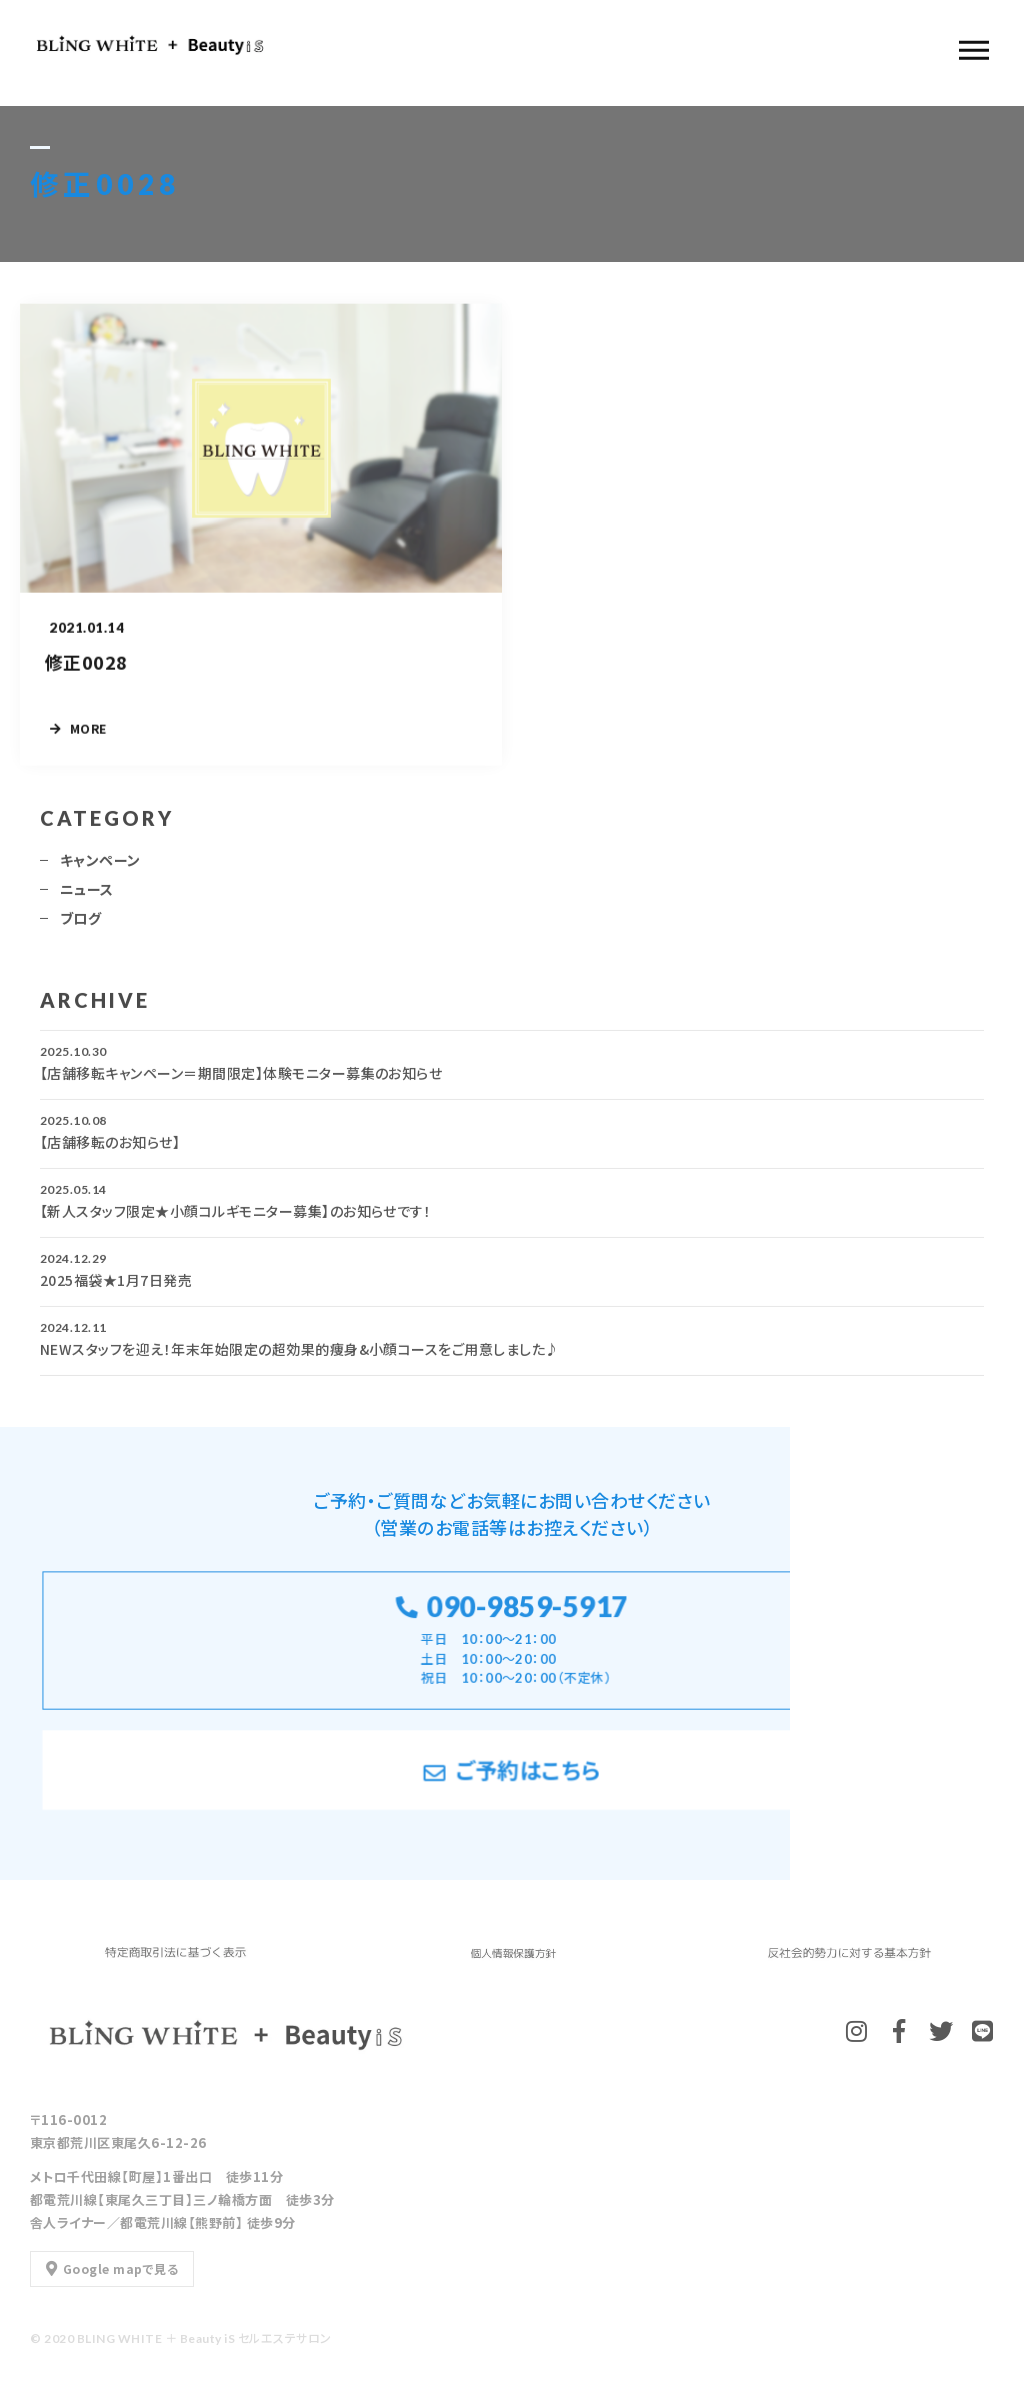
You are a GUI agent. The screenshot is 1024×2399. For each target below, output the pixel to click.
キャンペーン (100, 866)
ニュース (87, 895)
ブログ (80, 924)
